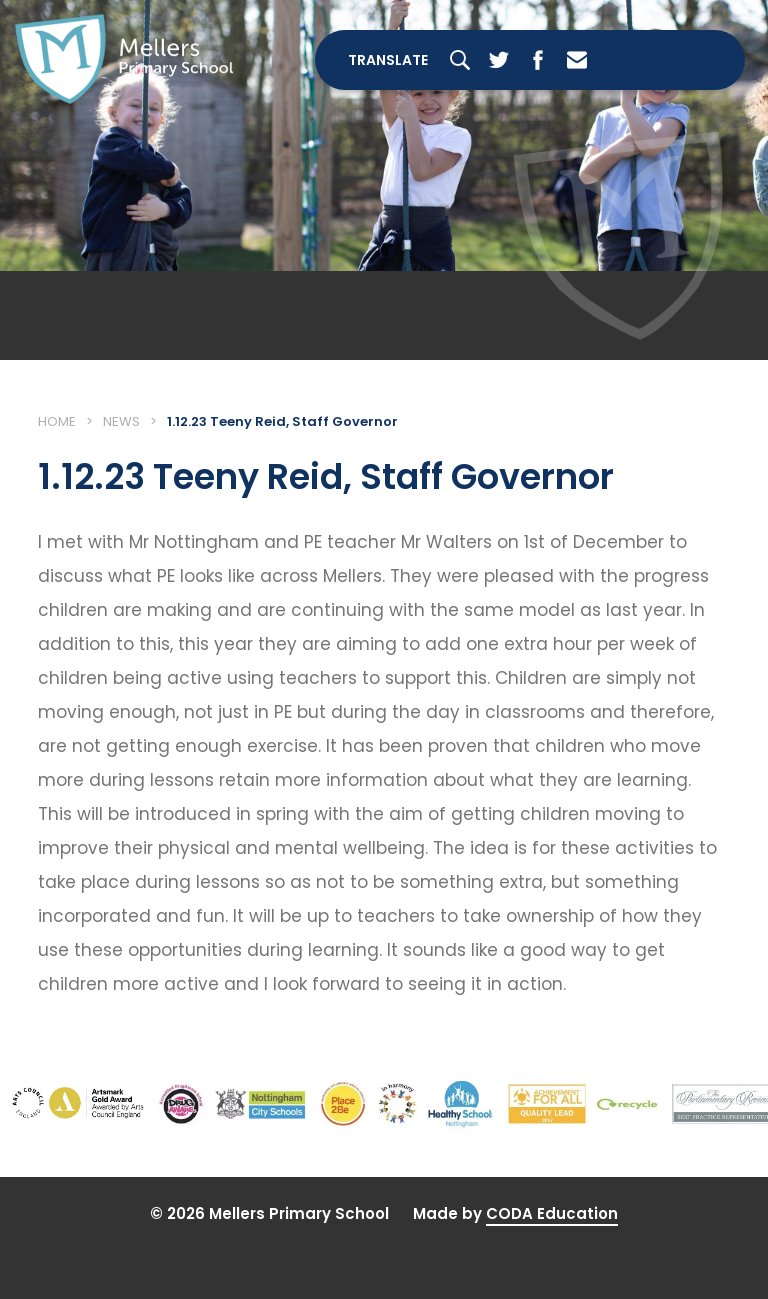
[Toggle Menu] (681, 60)
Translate (388, 60)
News (121, 421)
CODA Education (552, 1213)
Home (57, 421)
